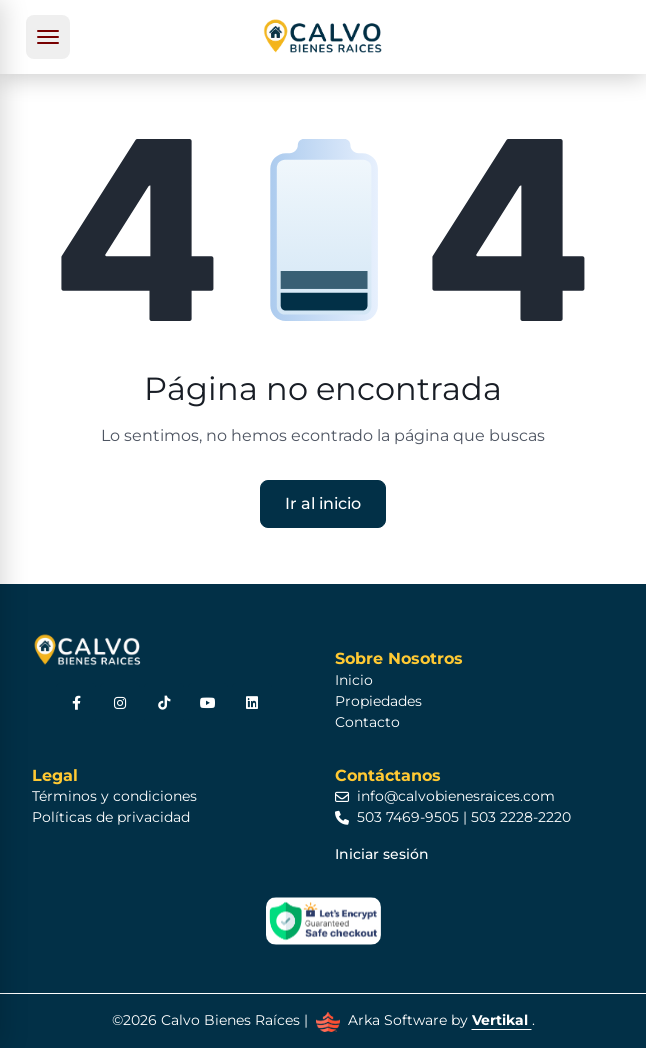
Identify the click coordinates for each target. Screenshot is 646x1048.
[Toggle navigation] (48, 37)
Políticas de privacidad (111, 817)
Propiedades (378, 701)
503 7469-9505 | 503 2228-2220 (453, 817)
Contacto (367, 722)
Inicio (354, 680)
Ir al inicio (323, 503)
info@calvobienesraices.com (445, 796)
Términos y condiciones (114, 796)
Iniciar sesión (382, 854)
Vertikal (502, 1020)
